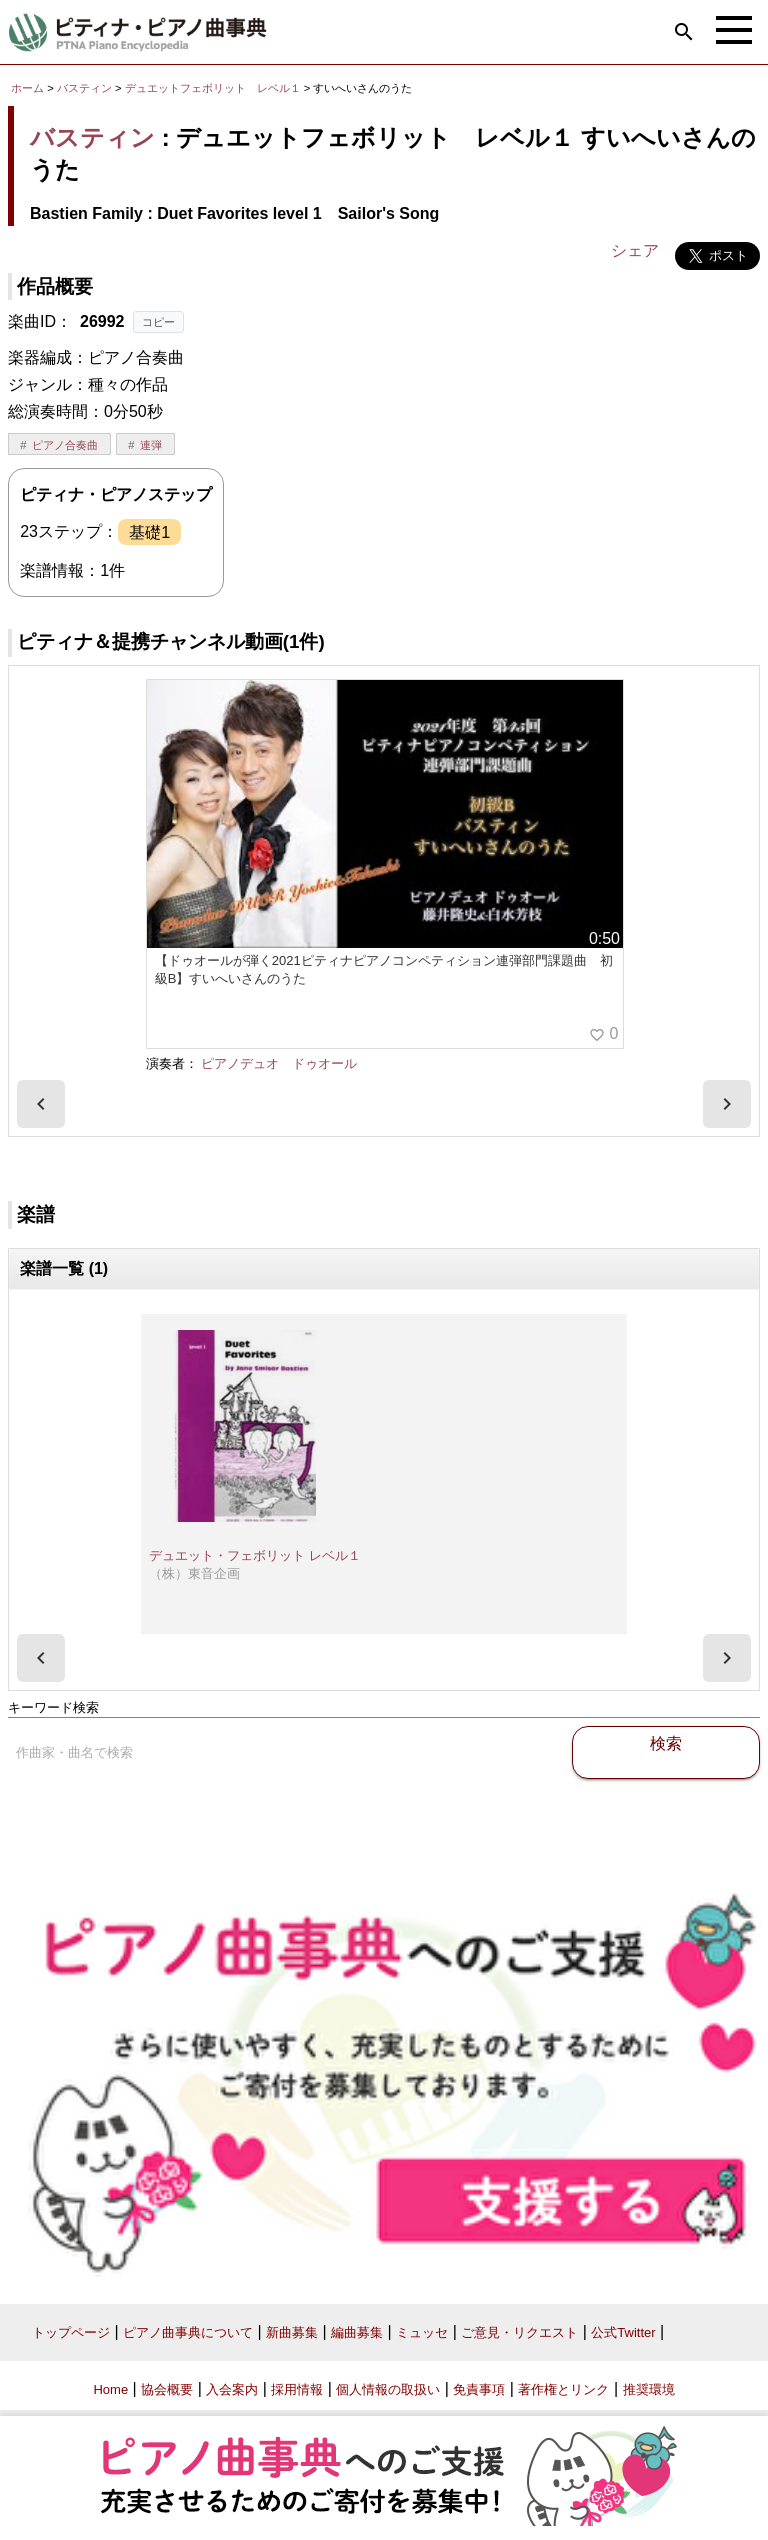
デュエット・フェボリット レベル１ (255, 1555)
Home (110, 2389)
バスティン (84, 88)
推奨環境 (649, 2389)
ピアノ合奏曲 (65, 445)
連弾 (151, 445)
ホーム (27, 88)
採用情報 (297, 2389)
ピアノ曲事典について (188, 2332)
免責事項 (479, 2389)
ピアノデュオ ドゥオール (279, 1063)
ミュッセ (422, 2332)
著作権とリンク (563, 2389)
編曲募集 (357, 2332)
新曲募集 (292, 2332)
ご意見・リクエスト (519, 2332)
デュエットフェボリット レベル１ (214, 88)
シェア (635, 250)
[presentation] (41, 1104)
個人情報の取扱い (388, 2389)
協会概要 (167, 2389)
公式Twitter (623, 2332)
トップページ (71, 2332)
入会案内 (232, 2389)
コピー (158, 322)
